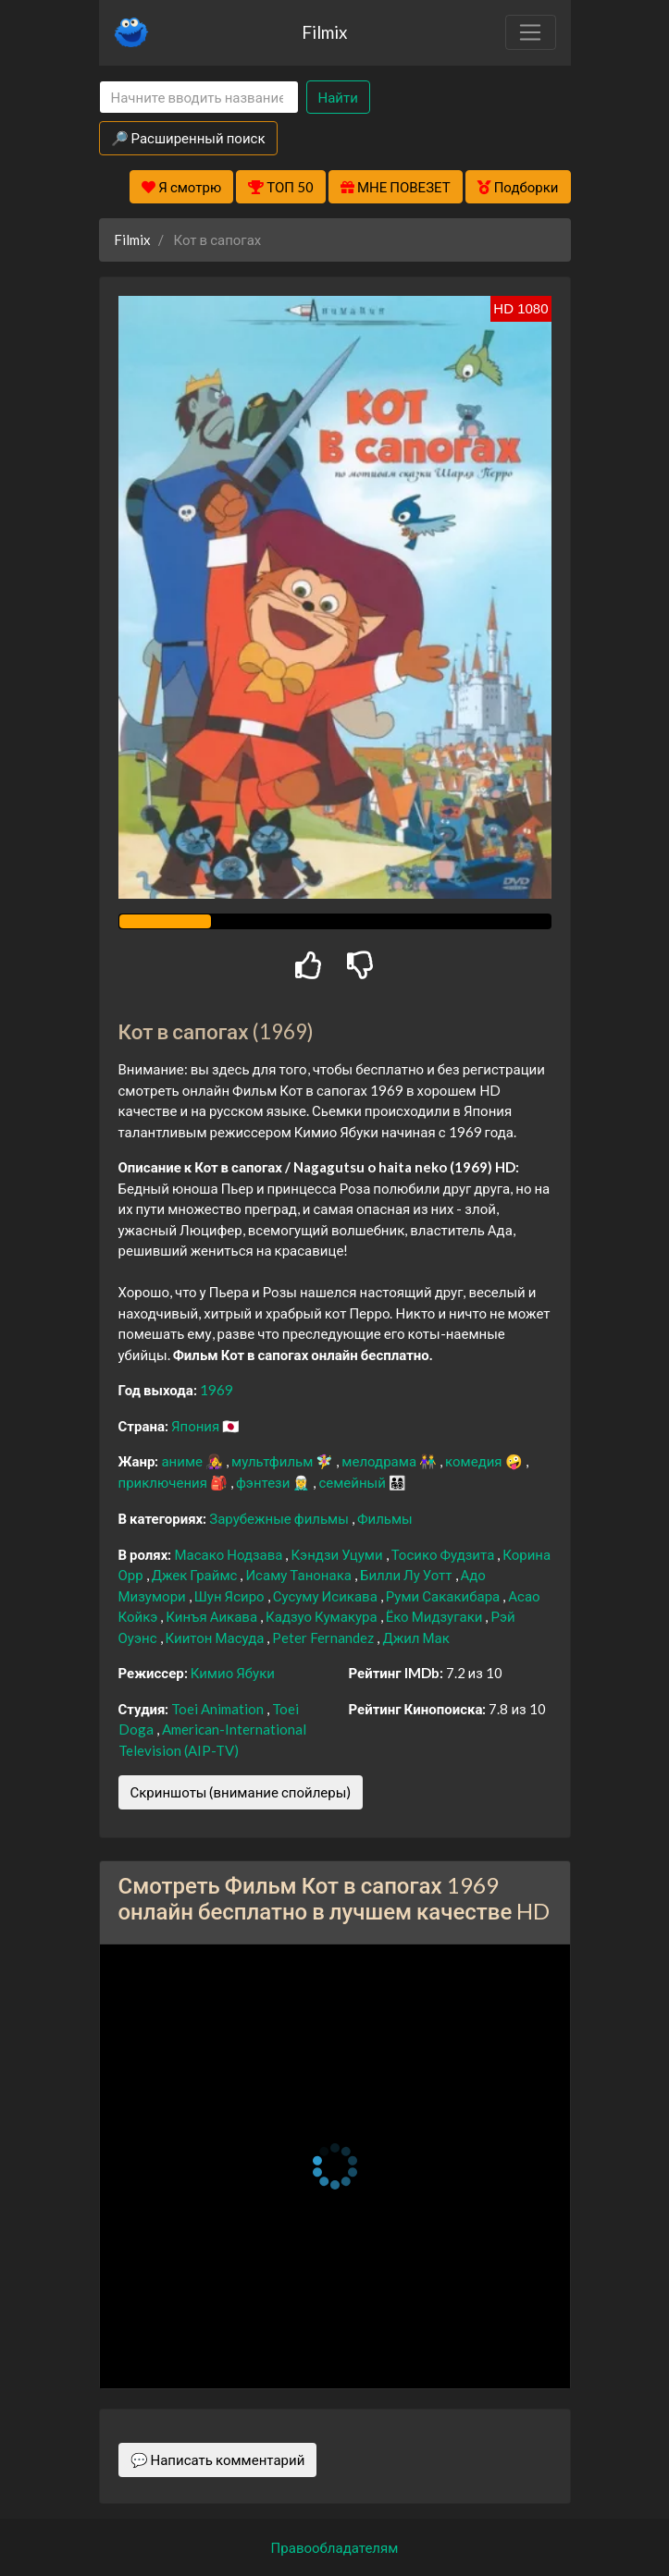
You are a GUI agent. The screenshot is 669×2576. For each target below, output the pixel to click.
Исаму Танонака (299, 1574)
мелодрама (380, 1461)
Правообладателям (335, 2547)
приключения (164, 1482)
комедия (475, 1461)
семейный (353, 1482)
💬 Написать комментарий (217, 2459)
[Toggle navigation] (530, 32)
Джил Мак (415, 1637)
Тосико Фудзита (444, 1554)
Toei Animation (218, 1708)
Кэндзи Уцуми (338, 1554)
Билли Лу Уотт (407, 1574)
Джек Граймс (196, 1574)
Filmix (324, 32)
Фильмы (385, 1518)
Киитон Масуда (216, 1637)
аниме (183, 1461)
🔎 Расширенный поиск (188, 137)
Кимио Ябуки (233, 1672)
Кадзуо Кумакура (323, 1616)
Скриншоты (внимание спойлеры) (241, 1792)
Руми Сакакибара (444, 1596)
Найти (338, 97)
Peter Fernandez (324, 1637)
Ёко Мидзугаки (436, 1616)
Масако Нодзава (229, 1554)
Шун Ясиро (230, 1596)
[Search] (199, 97)
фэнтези (264, 1482)
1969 (216, 1389)
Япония (196, 1425)
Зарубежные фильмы (280, 1518)
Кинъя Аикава (213, 1616)
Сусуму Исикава (326, 1596)
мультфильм (273, 1461)
